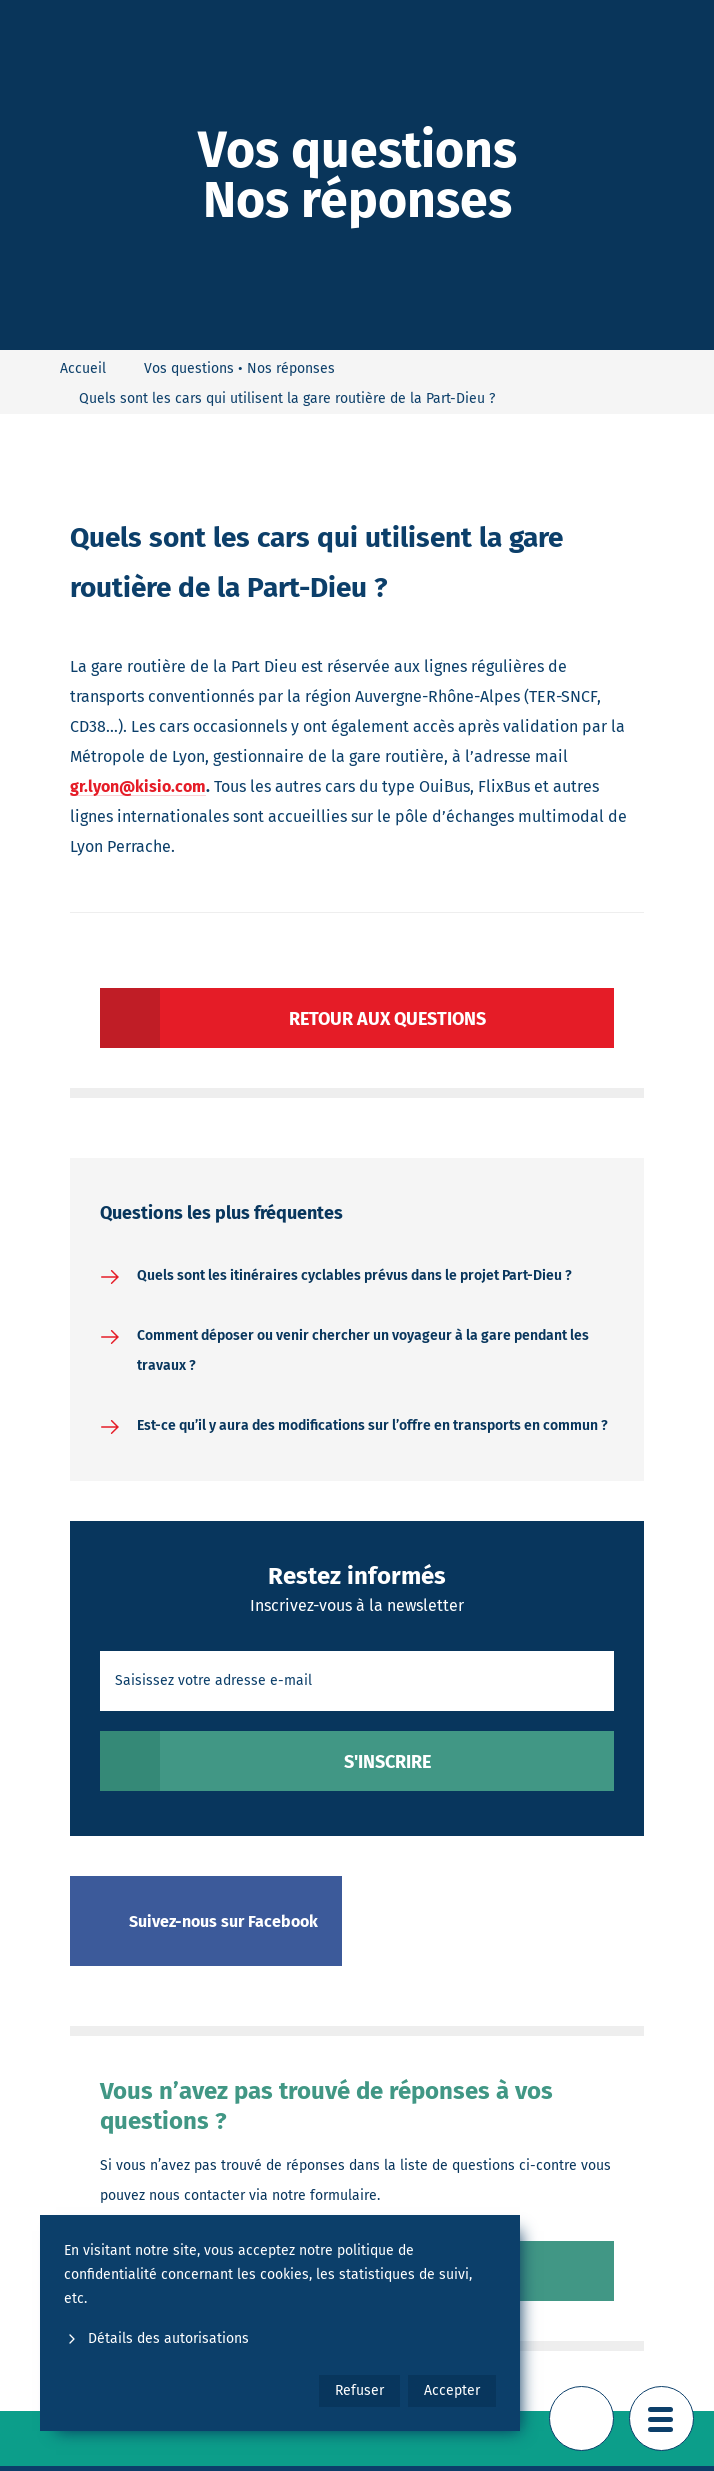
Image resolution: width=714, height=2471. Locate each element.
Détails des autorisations (156, 2338)
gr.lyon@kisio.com (138, 786)
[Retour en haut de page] (581, 2418)
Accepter (452, 2390)
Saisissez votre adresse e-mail (213, 1680)
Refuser (359, 2390)
